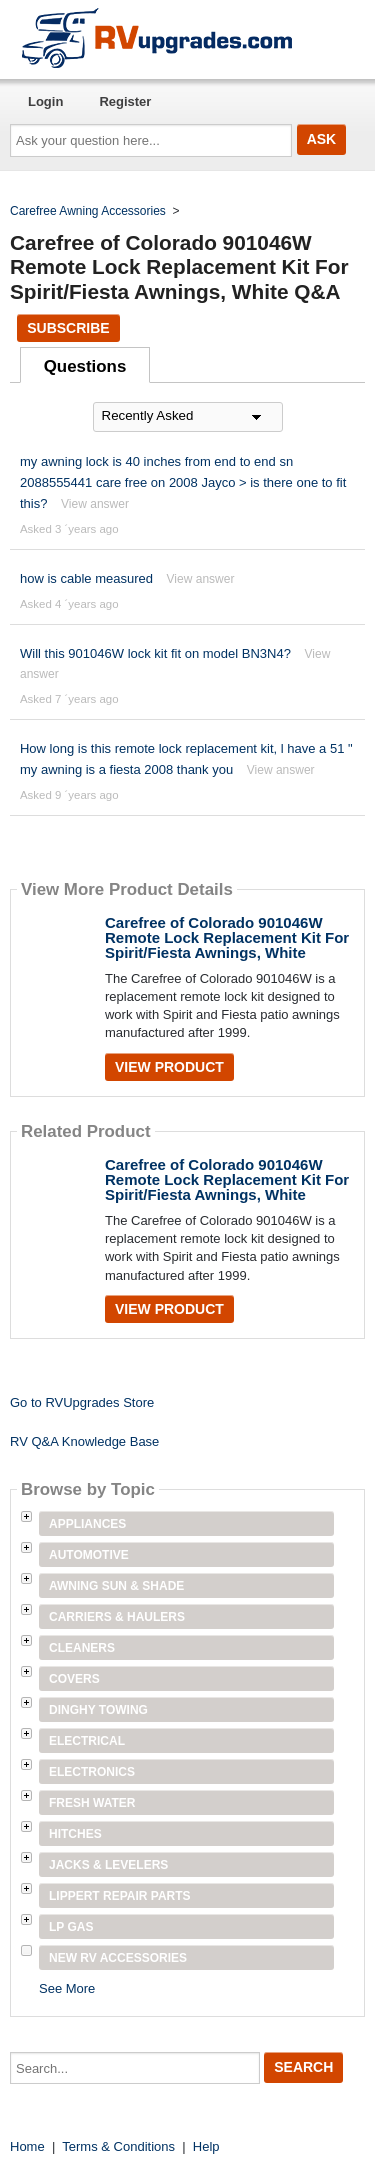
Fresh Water (92, 1803)
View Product (169, 1067)
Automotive (89, 1555)
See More (67, 1988)
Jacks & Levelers (108, 1865)
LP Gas (71, 1927)
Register (125, 101)
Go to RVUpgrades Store (82, 1402)
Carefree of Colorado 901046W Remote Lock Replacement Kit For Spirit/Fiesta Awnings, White (227, 937)
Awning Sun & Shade (116, 1586)
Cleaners (82, 1648)
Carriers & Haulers (117, 1617)
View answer (95, 504)
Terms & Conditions (118, 2146)
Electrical (87, 1741)
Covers (74, 1679)
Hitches (75, 1834)
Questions (85, 366)
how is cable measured (86, 578)
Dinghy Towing (98, 1710)
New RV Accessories (118, 1958)
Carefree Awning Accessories (88, 211)
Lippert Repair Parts (120, 1896)
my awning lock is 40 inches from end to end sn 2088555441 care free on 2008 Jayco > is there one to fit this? (183, 482)
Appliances (87, 1524)
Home (27, 2146)
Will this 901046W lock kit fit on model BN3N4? (155, 653)
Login (45, 101)
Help (206, 2146)
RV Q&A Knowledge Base (84, 1441)
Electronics (92, 1772)
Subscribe (68, 328)
